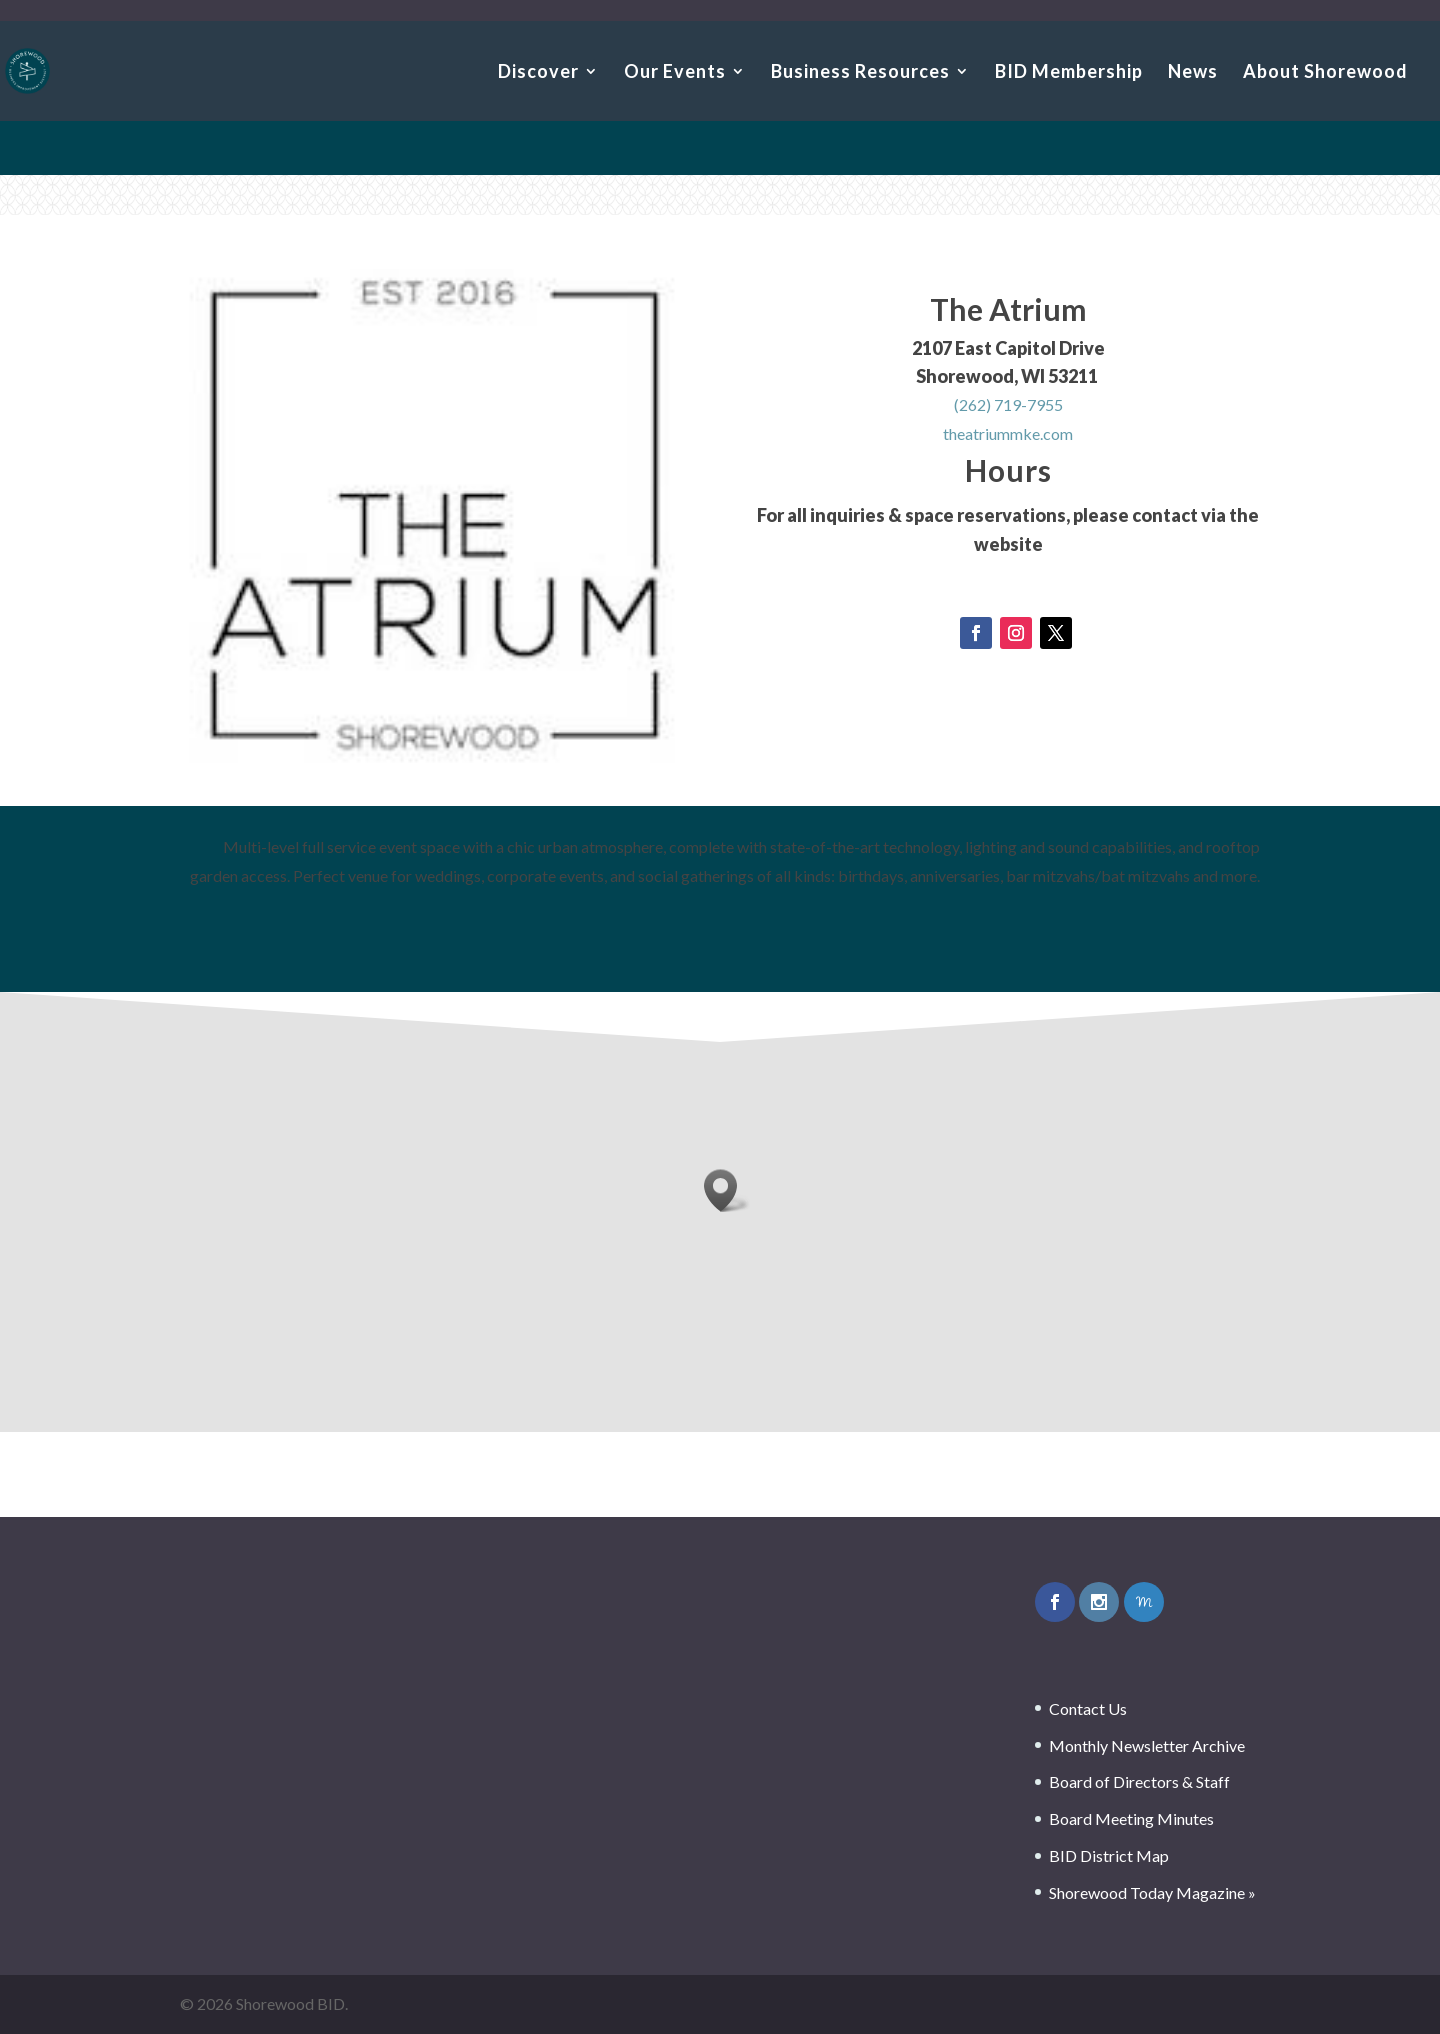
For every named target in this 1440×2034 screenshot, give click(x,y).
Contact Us (1088, 1708)
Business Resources (860, 73)
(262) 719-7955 (1008, 406)
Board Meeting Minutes (1131, 1818)
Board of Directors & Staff (1139, 1781)
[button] (727, 1190)
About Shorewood (1325, 73)
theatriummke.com (1008, 435)
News (1193, 73)
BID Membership (1069, 73)
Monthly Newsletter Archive (1147, 1745)
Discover (538, 73)
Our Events (675, 73)
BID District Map (1109, 1855)
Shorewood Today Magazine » (1152, 1892)
